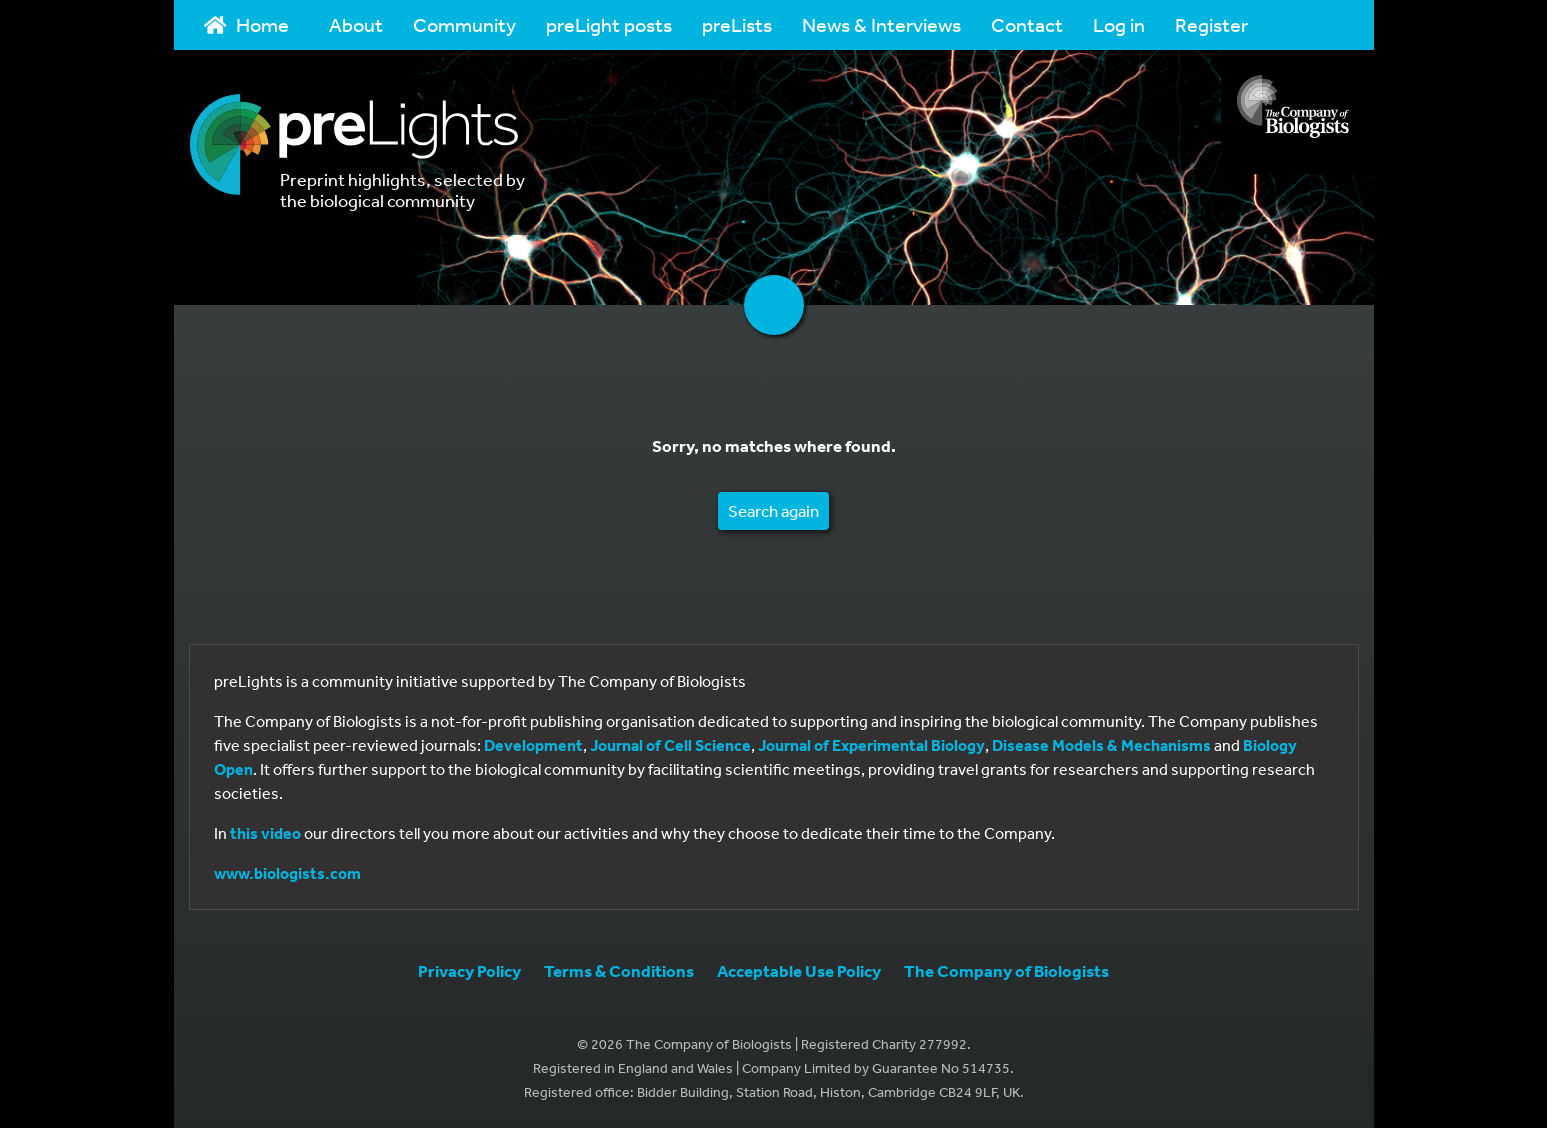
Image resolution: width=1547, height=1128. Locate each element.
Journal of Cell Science (670, 745)
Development (533, 745)
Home (247, 24)
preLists (737, 24)
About (356, 24)
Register (1211, 24)
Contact (1027, 24)
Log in (1119, 24)
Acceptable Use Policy (799, 970)
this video (265, 833)
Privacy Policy (469, 970)
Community (464, 24)
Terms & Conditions (619, 970)
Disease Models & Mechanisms (1101, 745)
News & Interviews (881, 24)
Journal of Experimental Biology (871, 745)
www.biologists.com (287, 873)
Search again (773, 510)
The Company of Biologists (1006, 970)
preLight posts (609, 24)
